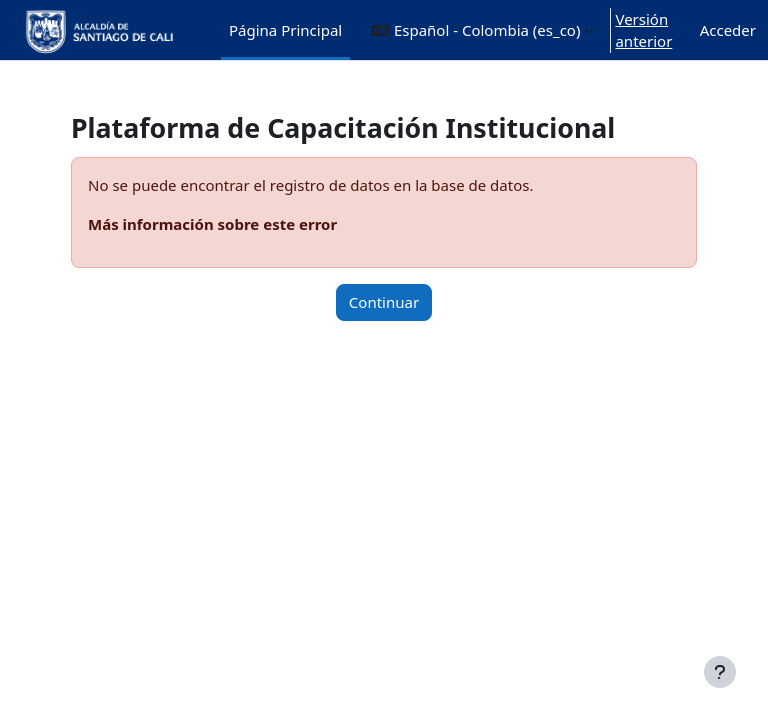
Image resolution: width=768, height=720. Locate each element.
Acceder (728, 30)
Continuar (384, 302)
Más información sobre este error (212, 224)
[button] (482, 30)
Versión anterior (643, 30)
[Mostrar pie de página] (720, 672)
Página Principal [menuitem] (285, 30)
